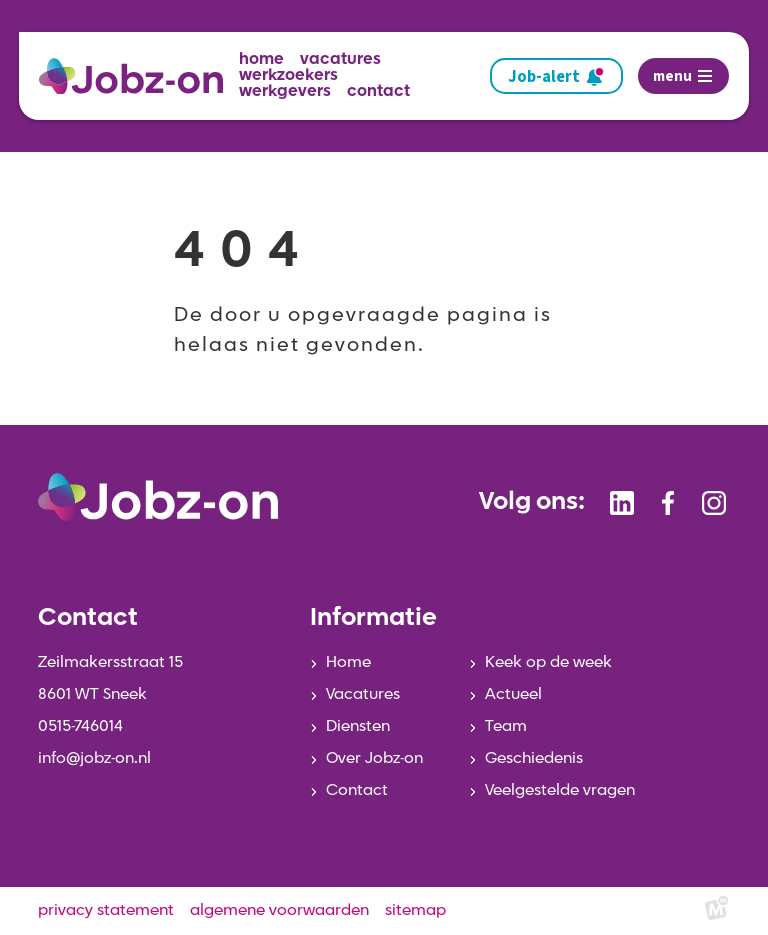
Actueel (513, 695)
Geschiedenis (534, 759)
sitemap (415, 911)
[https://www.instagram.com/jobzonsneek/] (714, 503)
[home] (139, 76)
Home (348, 663)
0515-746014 (80, 727)
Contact (357, 791)
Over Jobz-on (374, 759)
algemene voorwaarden (279, 911)
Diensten (358, 727)
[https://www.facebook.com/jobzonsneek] (668, 503)
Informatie (373, 619)
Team (506, 727)
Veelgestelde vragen (560, 791)
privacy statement (106, 911)
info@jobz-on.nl (94, 759)
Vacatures (363, 695)
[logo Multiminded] (717, 911)
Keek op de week (548, 663)
